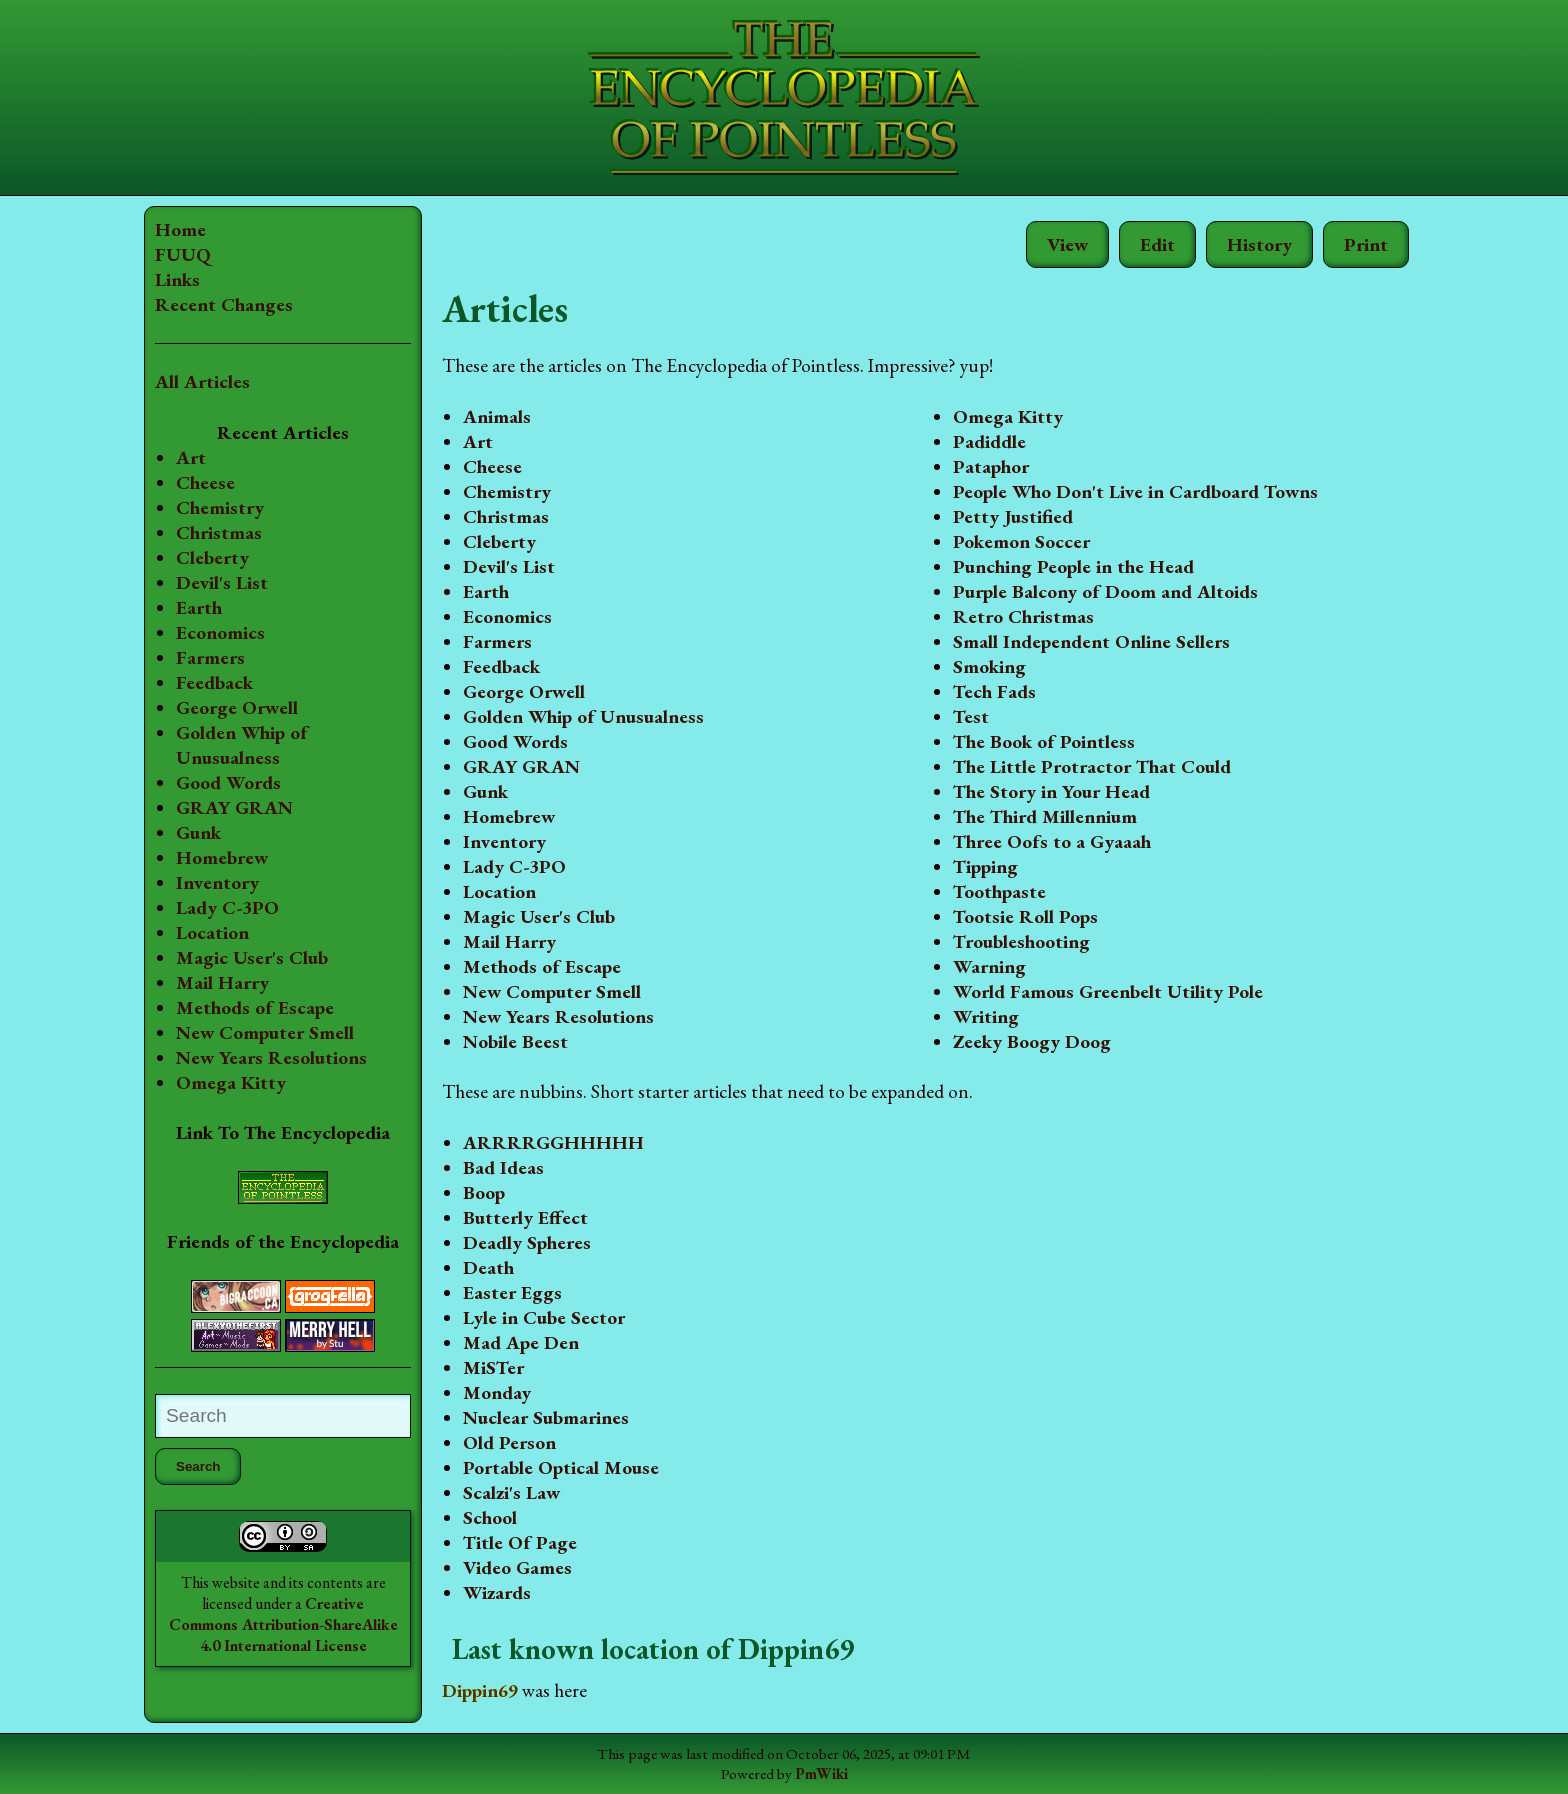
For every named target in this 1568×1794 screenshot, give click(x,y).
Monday (497, 1392)
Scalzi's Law (511, 1492)
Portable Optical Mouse (561, 1467)
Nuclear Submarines (546, 1417)
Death (488, 1267)
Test (971, 716)
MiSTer (493, 1367)
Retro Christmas (1023, 616)
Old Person (509, 1442)
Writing (986, 1016)
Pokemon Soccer (1021, 541)
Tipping (985, 866)
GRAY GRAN (234, 807)
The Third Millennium (1045, 816)
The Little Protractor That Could (1092, 766)
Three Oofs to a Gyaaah (1052, 841)
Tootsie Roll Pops (1025, 916)
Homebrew (222, 857)
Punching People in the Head (1073, 566)
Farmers (210, 657)
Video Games (517, 1567)
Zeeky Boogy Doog (1032, 1041)
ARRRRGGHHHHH (553, 1142)
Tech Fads (994, 691)
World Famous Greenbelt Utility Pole (1108, 991)
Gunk (198, 832)
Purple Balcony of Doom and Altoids (1105, 591)
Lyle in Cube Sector (544, 1317)
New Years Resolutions (271, 1057)
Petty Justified (1013, 516)
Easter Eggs (512, 1292)
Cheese (205, 482)
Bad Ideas (503, 1167)
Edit (1157, 244)
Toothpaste (999, 891)
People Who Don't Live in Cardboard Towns (1135, 491)
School (490, 1517)
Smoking (989, 666)
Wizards (497, 1592)
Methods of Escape (255, 1007)
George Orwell (237, 707)
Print (1366, 244)
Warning (989, 966)
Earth (199, 607)
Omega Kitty (231, 1082)
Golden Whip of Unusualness (242, 745)
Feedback (214, 682)
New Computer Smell (265, 1032)
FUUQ (183, 254)
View (1067, 244)
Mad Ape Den (521, 1342)
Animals (497, 416)
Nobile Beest (515, 1041)
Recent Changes (224, 304)
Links (177, 279)
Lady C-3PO (227, 907)
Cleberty (212, 557)
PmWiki (821, 1774)
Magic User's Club (252, 957)
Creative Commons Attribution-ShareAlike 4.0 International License (283, 1624)
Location (212, 932)
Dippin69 (480, 1690)
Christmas (219, 532)
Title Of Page (520, 1542)
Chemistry (220, 507)
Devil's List (222, 582)
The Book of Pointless (1044, 741)
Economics (220, 632)
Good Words (228, 782)
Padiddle (989, 441)
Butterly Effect (525, 1217)
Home (180, 229)
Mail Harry (222, 982)
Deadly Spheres (527, 1242)
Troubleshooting (1021, 941)
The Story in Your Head (1051, 791)
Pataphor (991, 466)
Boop (484, 1192)
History (1259, 244)
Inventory (217, 882)
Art (191, 457)
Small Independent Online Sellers (1091, 641)
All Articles (202, 381)
